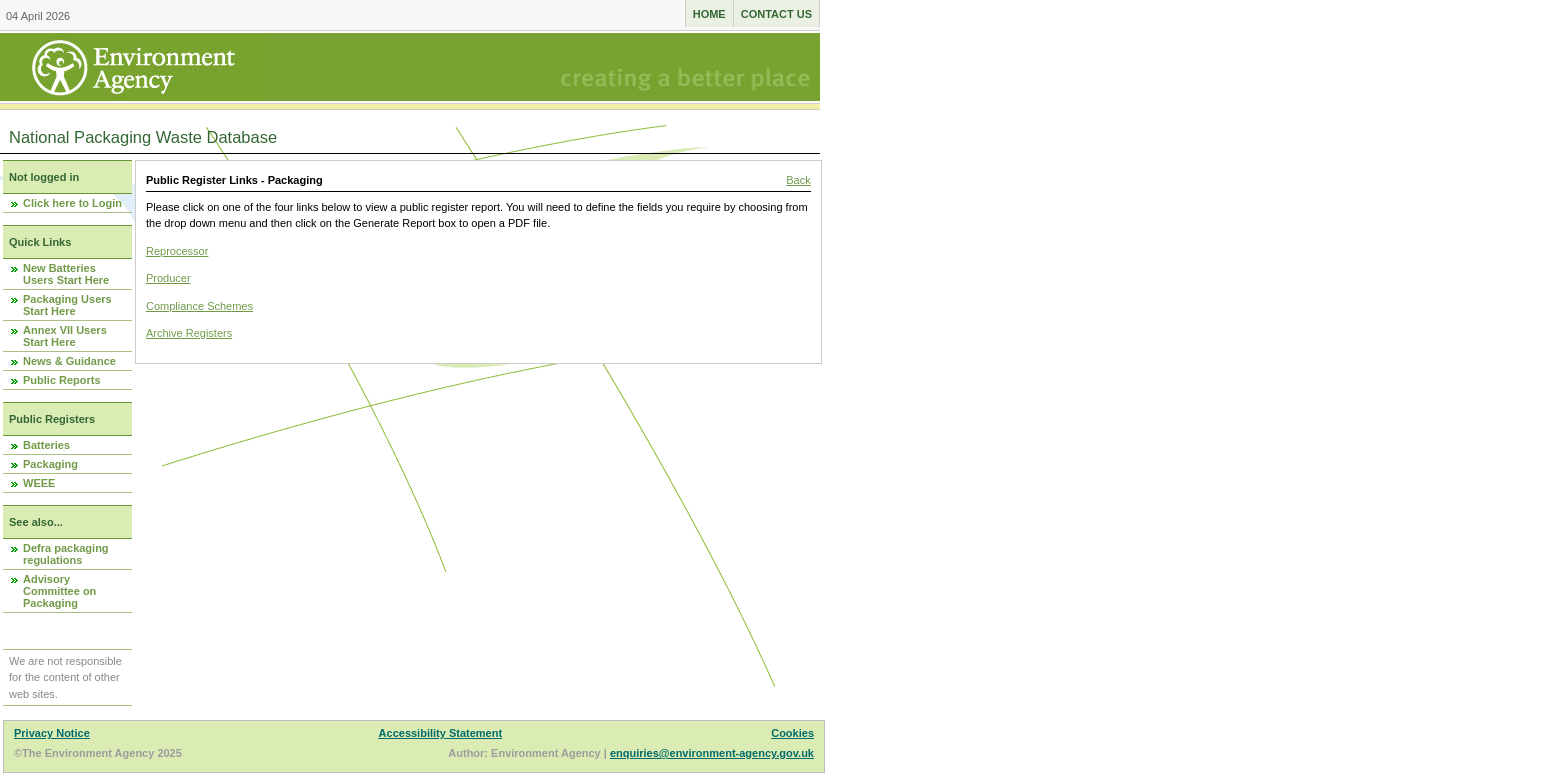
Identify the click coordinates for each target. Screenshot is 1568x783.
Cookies (792, 733)
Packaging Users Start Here (67, 305)
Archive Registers (189, 333)
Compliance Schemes (199, 306)
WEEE (39, 483)
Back (798, 180)
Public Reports (62, 380)
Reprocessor (177, 251)
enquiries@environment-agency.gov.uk (712, 753)
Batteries (46, 445)
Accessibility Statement (441, 733)
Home (709, 14)
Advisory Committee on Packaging (59, 591)
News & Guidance (69, 361)
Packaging (50, 464)
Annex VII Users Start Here (65, 336)
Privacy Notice (52, 733)
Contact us (776, 14)
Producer (168, 278)
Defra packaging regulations (66, 554)
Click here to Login (72, 203)
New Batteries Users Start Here (66, 274)
